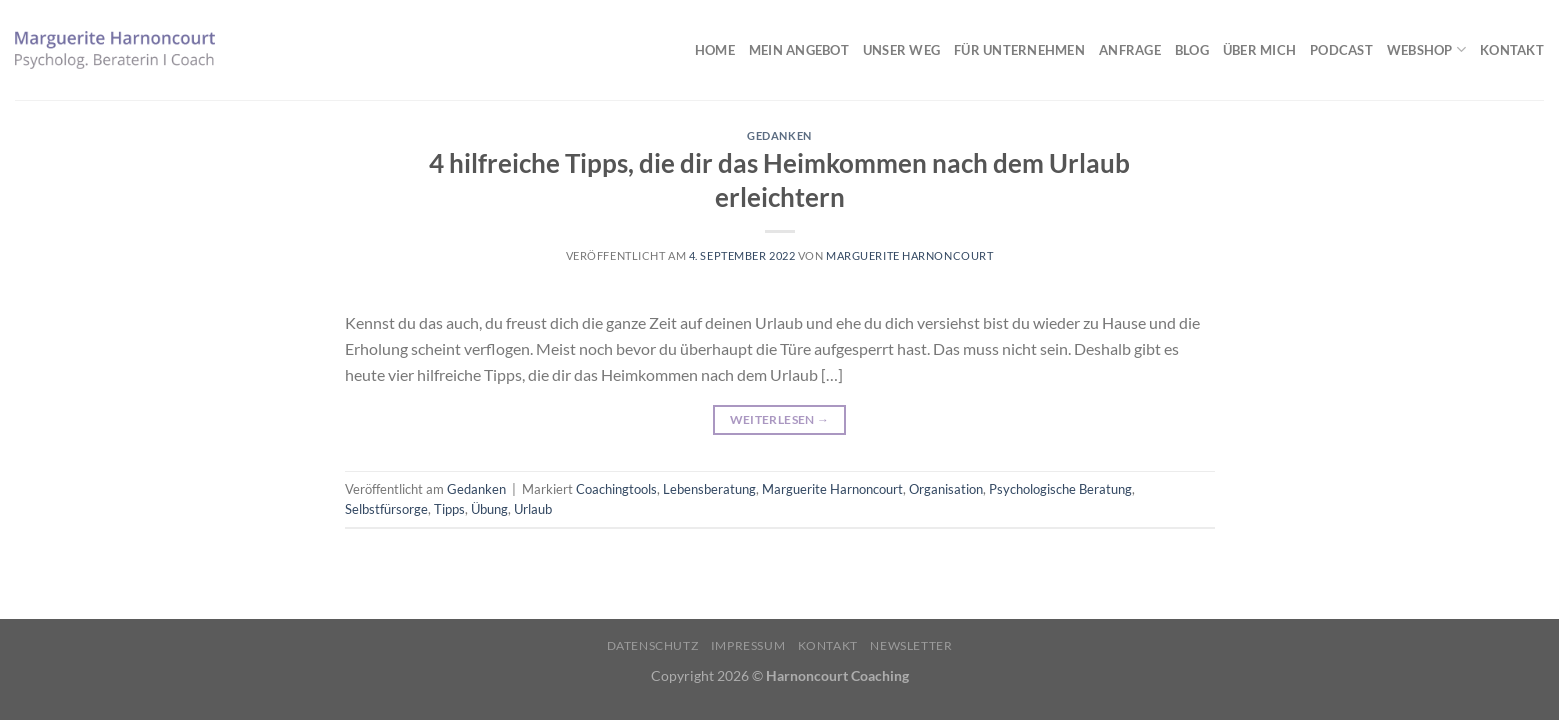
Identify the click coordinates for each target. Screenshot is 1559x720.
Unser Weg (901, 50)
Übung (489, 509)
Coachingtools (616, 489)
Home (715, 50)
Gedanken (779, 135)
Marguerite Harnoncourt (909, 255)
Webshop (1426, 49)
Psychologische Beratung (1060, 489)
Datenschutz (653, 645)
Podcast (1341, 50)
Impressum (748, 645)
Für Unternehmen (1019, 50)
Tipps (449, 509)
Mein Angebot (799, 50)
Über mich (1259, 50)
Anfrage (1130, 50)
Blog (1192, 50)
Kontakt (1512, 50)
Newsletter (911, 645)
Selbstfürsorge (386, 509)
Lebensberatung (709, 489)
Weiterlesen (780, 419)
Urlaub (533, 509)
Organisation (946, 489)
